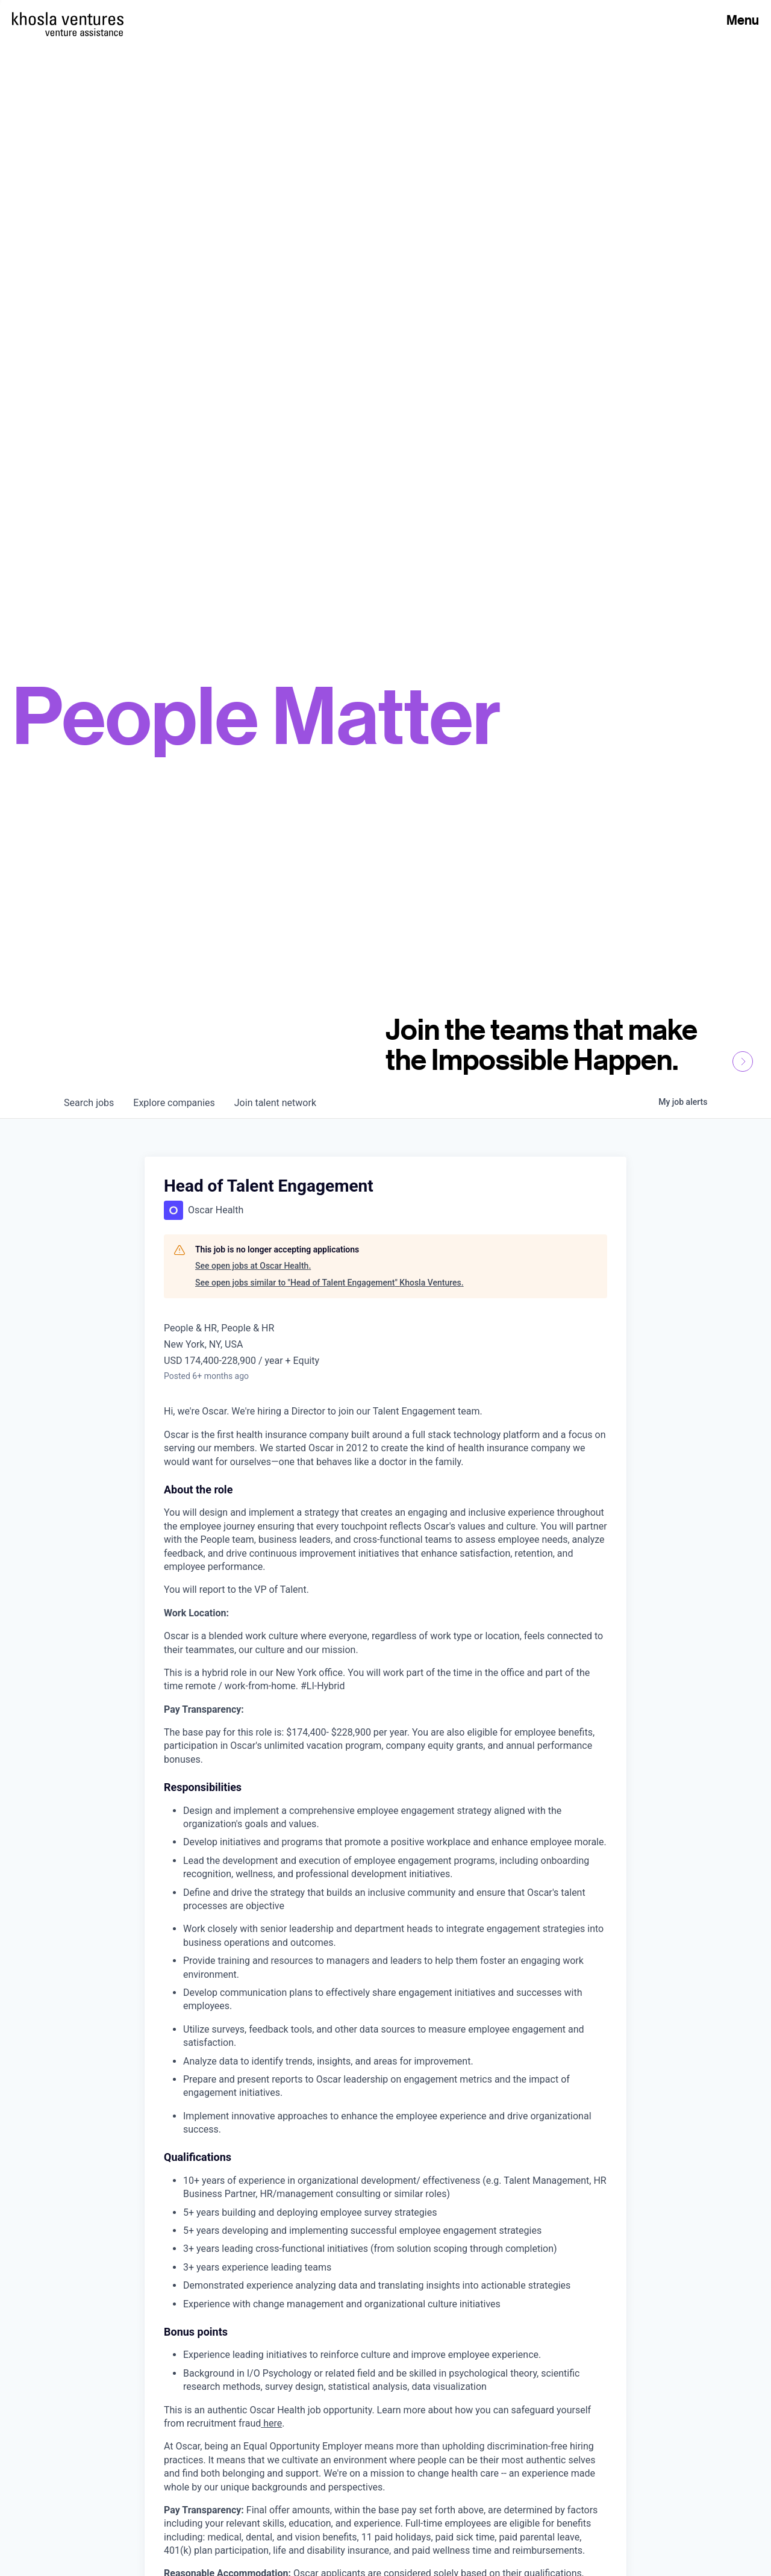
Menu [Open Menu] (742, 19)
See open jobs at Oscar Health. (253, 1266)
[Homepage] (67, 18)
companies (173, 1102)
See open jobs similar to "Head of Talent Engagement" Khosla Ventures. (329, 1282)
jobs (89, 1102)
